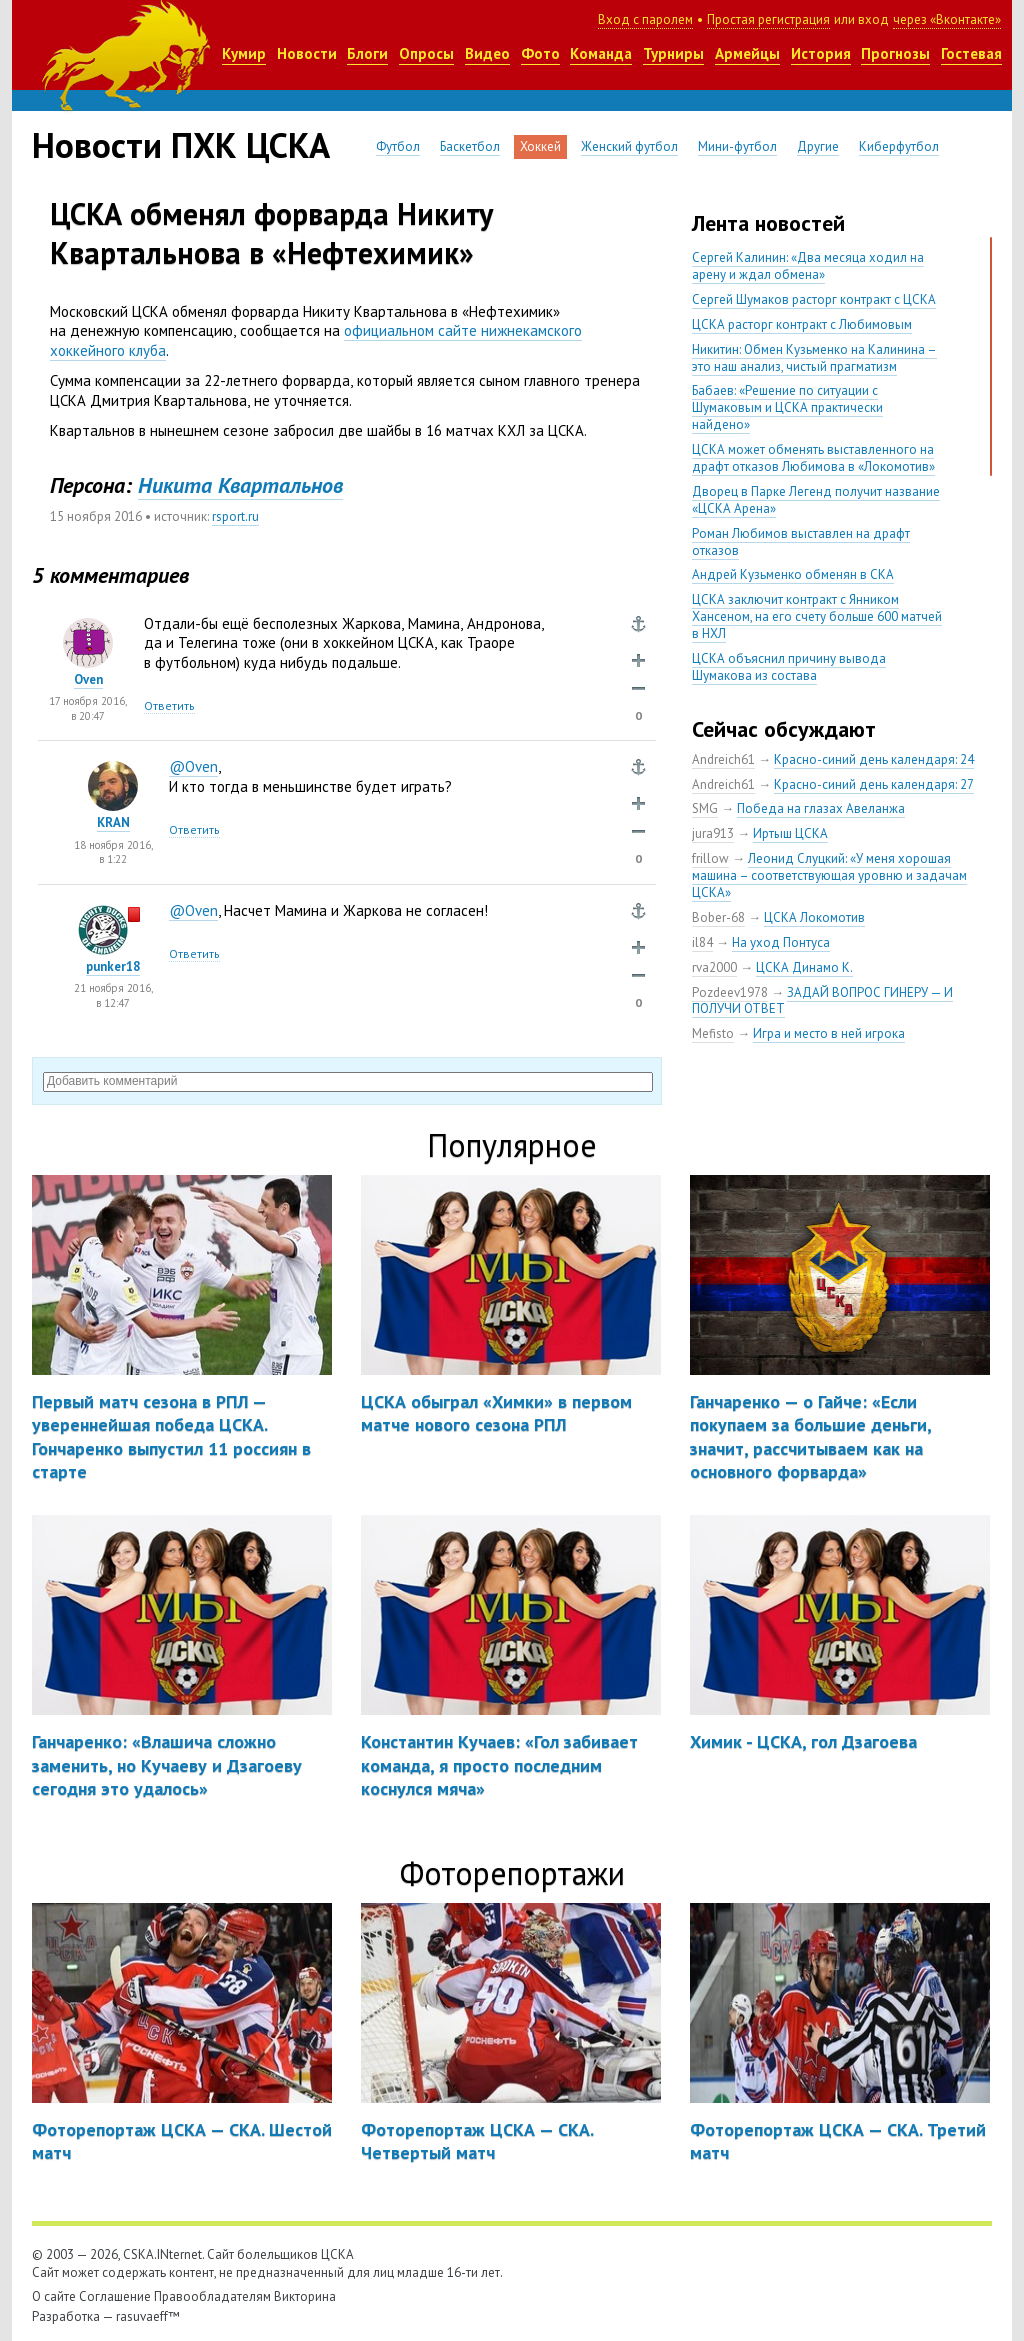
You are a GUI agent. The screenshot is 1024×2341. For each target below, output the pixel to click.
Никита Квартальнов (240, 485)
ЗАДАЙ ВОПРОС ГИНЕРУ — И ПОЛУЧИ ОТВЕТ (822, 1001)
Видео (487, 53)
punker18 (113, 966)
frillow (710, 858)
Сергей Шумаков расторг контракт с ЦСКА (814, 299)
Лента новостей (768, 223)
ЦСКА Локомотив (814, 917)
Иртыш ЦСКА (790, 833)
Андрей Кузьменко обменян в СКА (793, 574)
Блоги (367, 53)
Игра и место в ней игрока (829, 1033)
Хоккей (540, 146)
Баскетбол (470, 146)
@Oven (193, 766)
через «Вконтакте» (947, 19)
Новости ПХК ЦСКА (181, 145)
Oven (88, 679)
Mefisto (713, 1033)
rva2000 (714, 967)
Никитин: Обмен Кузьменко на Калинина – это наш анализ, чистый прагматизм (814, 358)
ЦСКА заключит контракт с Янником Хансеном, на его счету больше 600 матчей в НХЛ (817, 616)
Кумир (244, 53)
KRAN (113, 822)
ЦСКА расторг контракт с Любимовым (802, 324)
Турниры (673, 53)
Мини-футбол (737, 146)
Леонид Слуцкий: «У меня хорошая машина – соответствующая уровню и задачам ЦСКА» (829, 875)
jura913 (713, 833)
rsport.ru (235, 516)
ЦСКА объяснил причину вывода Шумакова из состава (789, 667)
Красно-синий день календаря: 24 (874, 759)
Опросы (426, 53)
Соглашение (115, 2296)
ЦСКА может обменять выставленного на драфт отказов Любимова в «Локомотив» (813, 458)
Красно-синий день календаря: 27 (874, 784)
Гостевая (971, 53)
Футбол (398, 146)
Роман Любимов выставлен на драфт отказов (801, 542)
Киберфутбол (899, 146)
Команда (601, 53)
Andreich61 (723, 759)
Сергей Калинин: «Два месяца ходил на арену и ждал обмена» (808, 266)
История (821, 53)
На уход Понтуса (781, 942)
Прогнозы (895, 53)
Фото (540, 53)
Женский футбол (629, 146)
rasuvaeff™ (148, 2316)
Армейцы (747, 53)
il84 (702, 942)
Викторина (305, 2296)
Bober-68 (718, 917)
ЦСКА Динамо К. (804, 967)
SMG (705, 808)
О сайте (54, 2296)
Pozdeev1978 (730, 992)
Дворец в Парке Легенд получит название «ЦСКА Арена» (816, 500)
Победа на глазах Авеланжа (821, 808)
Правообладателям (212, 2296)
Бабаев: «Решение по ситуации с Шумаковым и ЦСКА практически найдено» (787, 407)
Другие (818, 146)
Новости (307, 53)
